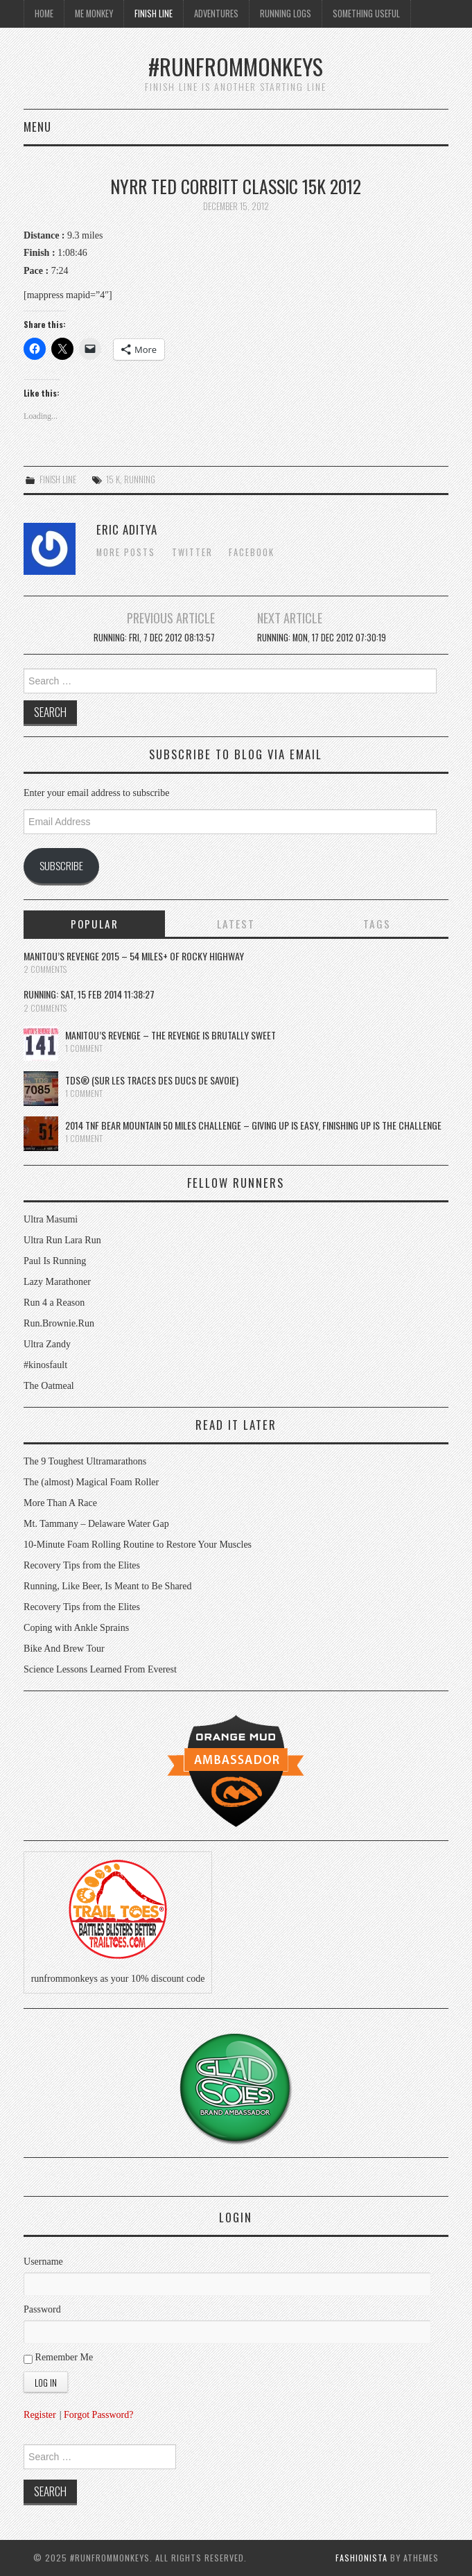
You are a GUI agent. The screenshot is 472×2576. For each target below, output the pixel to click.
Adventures (216, 13)
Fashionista (361, 2557)
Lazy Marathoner (57, 1282)
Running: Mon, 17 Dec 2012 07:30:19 (321, 637)
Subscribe (61, 865)
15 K (113, 479)
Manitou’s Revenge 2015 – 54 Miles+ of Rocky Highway (134, 956)
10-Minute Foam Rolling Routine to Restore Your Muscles (138, 1544)
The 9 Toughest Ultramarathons (85, 1461)
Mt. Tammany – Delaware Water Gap (96, 1524)
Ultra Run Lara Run (62, 1240)
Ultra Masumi (51, 1219)
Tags (377, 923)
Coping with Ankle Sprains (76, 1628)
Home (44, 13)
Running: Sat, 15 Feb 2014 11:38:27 (89, 994)
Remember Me (58, 2358)
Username (43, 2261)
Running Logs (285, 13)
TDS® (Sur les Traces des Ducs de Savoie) (151, 1080)
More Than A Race (60, 1503)
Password (42, 2309)
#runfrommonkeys (235, 66)
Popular (95, 923)
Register (40, 2415)
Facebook (251, 552)
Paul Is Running (55, 1261)
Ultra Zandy (47, 1344)
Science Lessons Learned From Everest (100, 1669)
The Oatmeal (49, 1386)
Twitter (192, 552)
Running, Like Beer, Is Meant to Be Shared (107, 1586)
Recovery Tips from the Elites (82, 1565)
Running (139, 479)
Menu (37, 126)
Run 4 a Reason (54, 1302)
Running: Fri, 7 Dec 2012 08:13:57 (154, 637)
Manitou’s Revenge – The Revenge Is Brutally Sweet (170, 1035)
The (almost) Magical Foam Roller (91, 1482)
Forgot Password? (98, 2415)
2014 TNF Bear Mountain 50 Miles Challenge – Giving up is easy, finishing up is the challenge (253, 1125)
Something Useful (366, 13)
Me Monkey (94, 13)
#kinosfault (45, 1365)
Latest (236, 923)
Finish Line (153, 13)
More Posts (125, 552)
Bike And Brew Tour (64, 1648)
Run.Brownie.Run (59, 1323)
